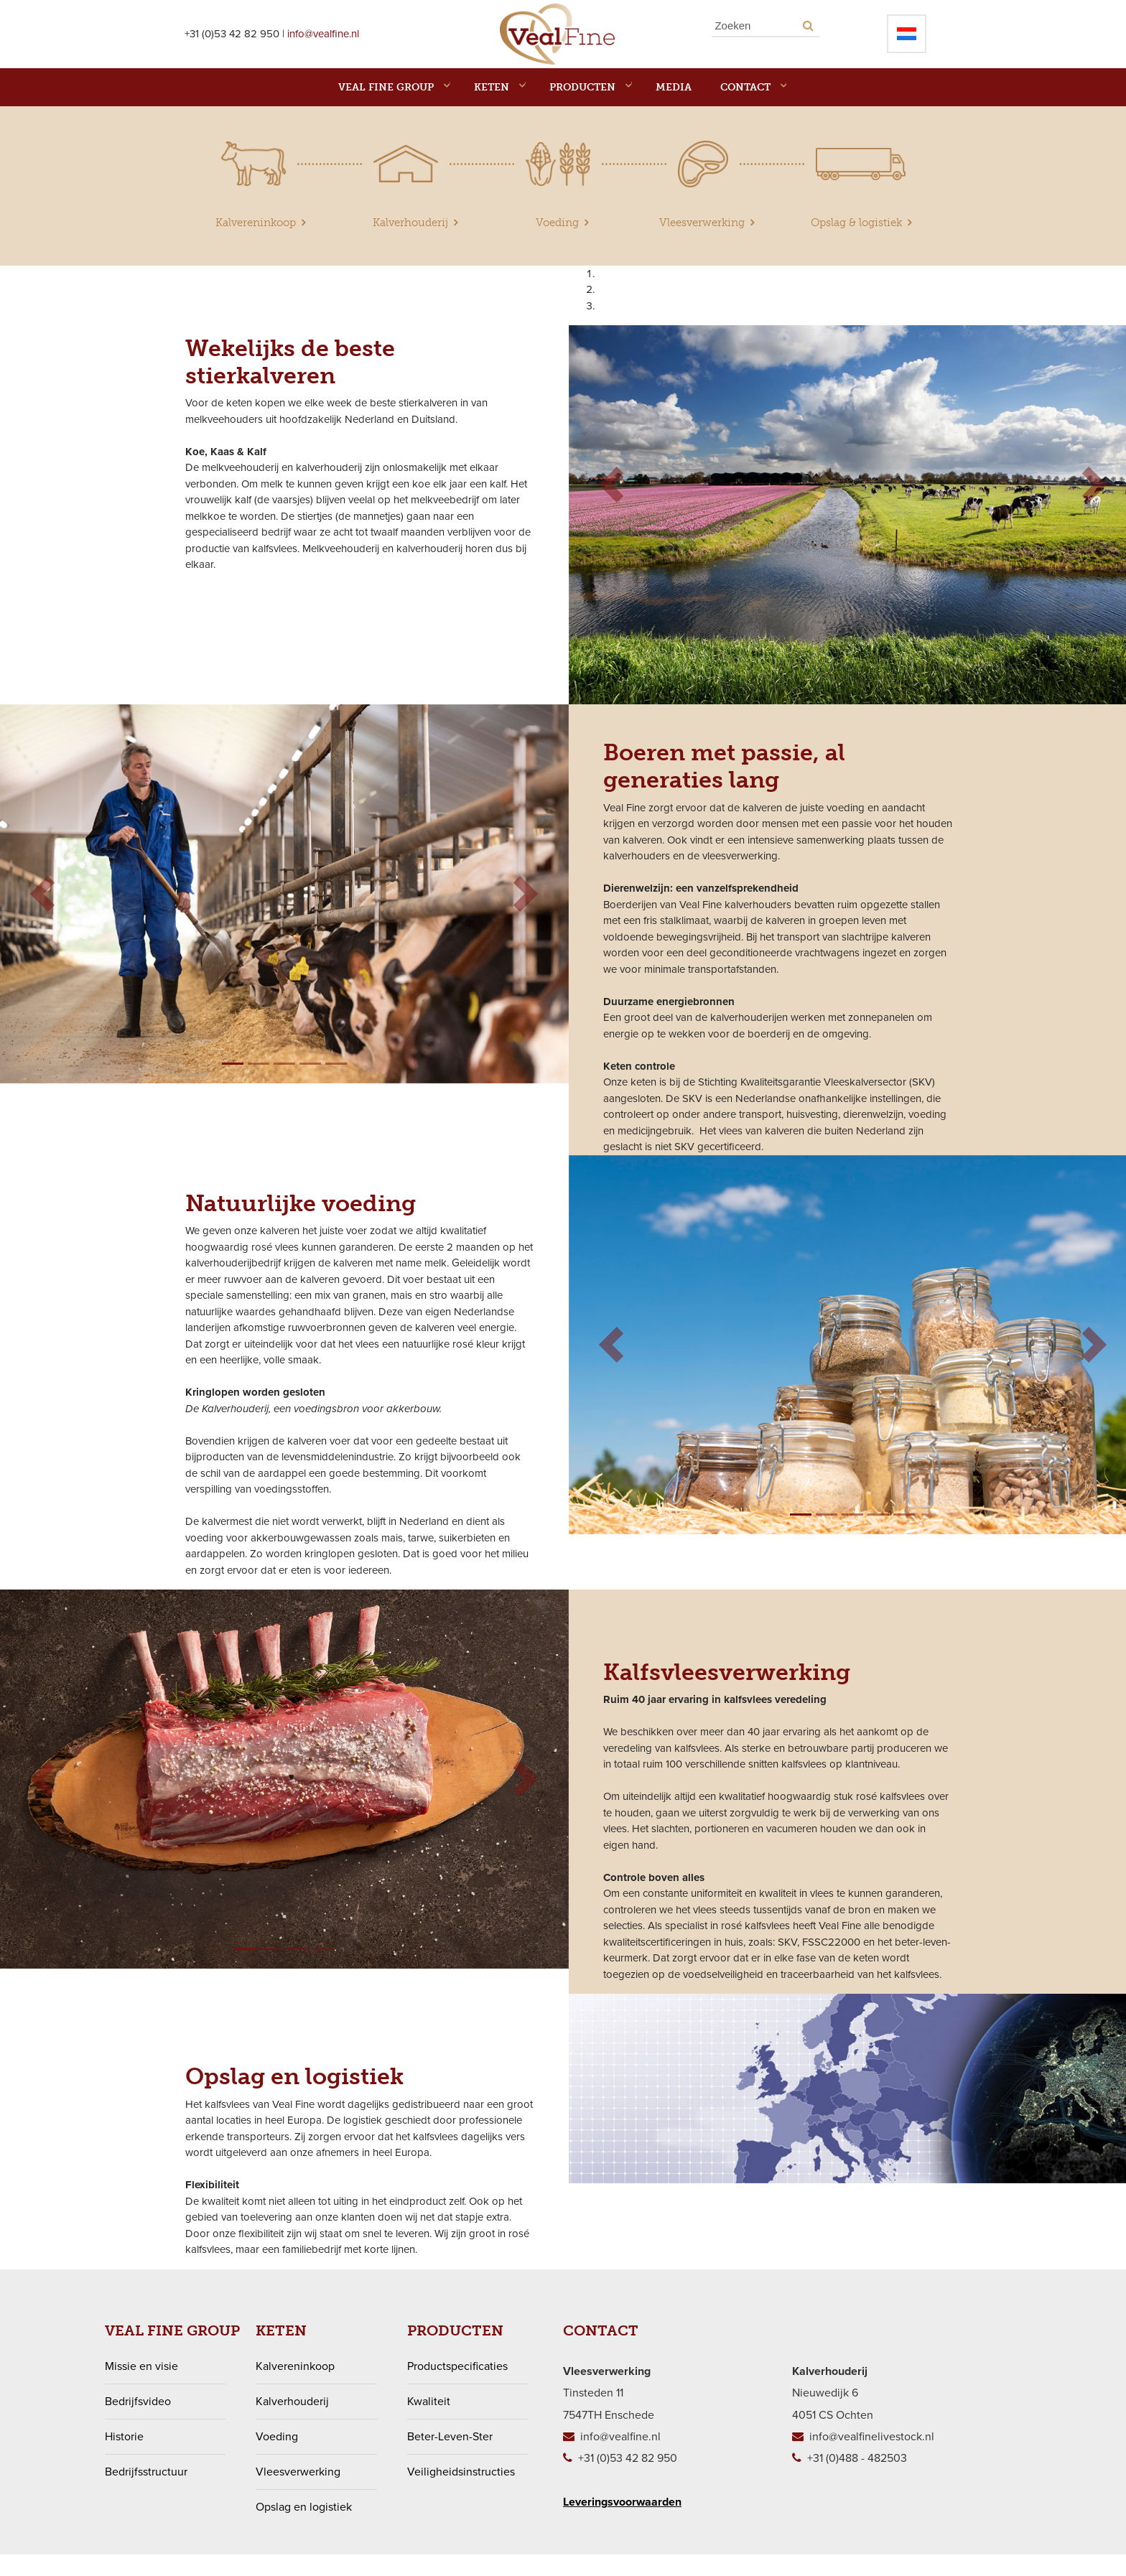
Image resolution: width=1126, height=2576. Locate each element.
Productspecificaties (457, 2388)
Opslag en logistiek (304, 2528)
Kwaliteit (428, 2423)
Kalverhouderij (292, 2423)
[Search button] (808, 35)
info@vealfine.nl (323, 44)
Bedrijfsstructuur (146, 2493)
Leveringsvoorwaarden (622, 2523)
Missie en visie (141, 2388)
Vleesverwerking (298, 2493)
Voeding (277, 2458)
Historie (124, 2458)
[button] (611, 506)
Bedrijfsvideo (138, 2423)
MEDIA (674, 109)
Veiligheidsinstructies (461, 2493)
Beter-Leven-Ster (450, 2458)
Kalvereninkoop (295, 2388)
